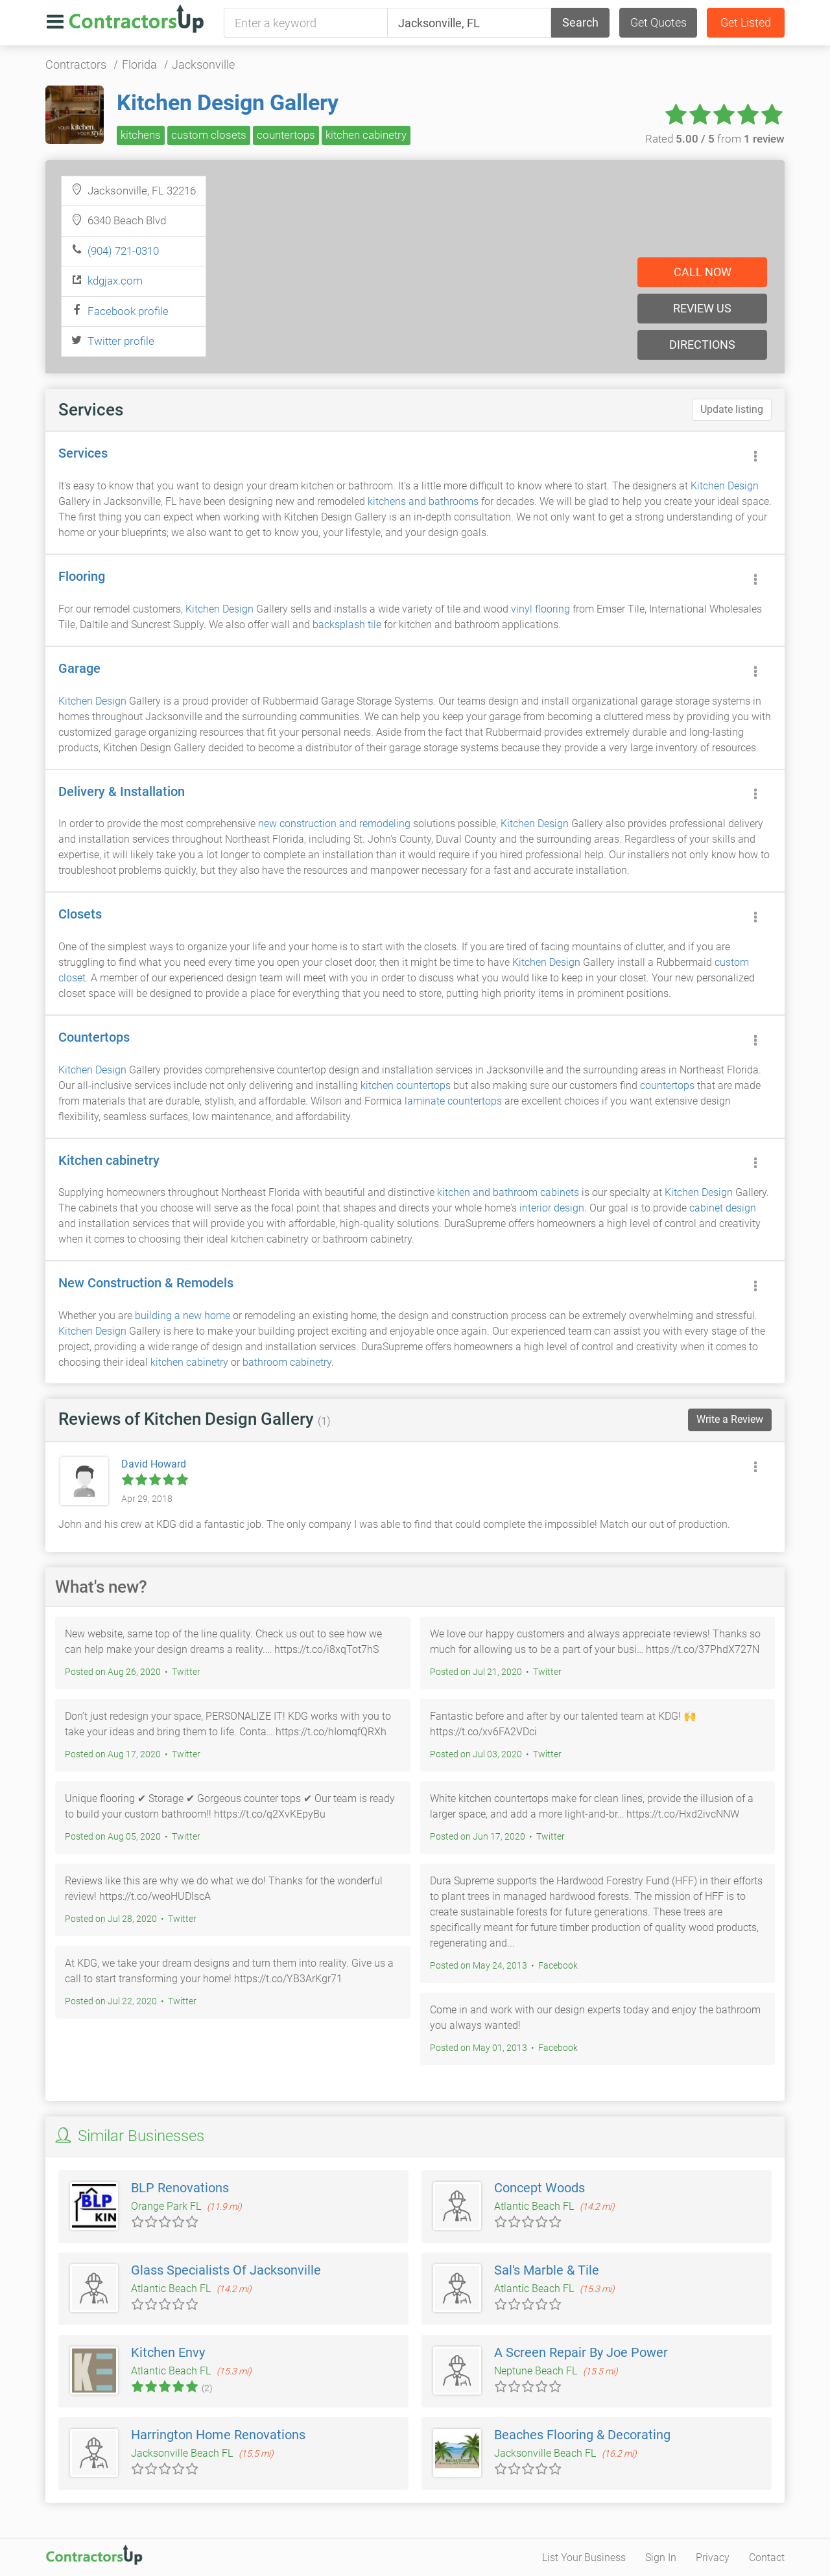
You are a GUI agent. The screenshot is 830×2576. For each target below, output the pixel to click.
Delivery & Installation (121, 791)
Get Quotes (658, 22)
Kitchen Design (725, 486)
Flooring (81, 576)
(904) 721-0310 (123, 250)
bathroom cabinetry (287, 1362)
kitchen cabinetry (366, 134)
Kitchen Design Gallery (227, 102)
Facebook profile (128, 311)
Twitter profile (121, 340)
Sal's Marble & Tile (546, 2270)
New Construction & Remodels (145, 1283)
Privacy (712, 2557)
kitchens (141, 134)
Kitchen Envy (168, 2352)
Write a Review (729, 1419)
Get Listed (745, 22)
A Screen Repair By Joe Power (581, 2352)
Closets (80, 914)
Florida (139, 64)
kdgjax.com (115, 280)
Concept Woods (539, 2187)
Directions (702, 344)
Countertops (94, 1037)
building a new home (182, 1315)
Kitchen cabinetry (109, 1160)
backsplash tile (347, 624)
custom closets (208, 134)
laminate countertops (453, 1101)
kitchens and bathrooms (423, 501)
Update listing (731, 409)
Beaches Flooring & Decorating (582, 2434)
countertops (286, 134)
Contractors (75, 64)
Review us (702, 308)
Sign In (660, 2557)
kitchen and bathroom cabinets (508, 1192)
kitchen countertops (406, 1085)
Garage (79, 668)
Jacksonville (203, 64)
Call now (702, 272)
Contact (767, 2557)
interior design (551, 1208)
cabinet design (722, 1208)
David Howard (153, 1464)
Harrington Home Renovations (218, 2434)
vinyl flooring (540, 609)
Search (580, 22)
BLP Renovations (180, 2187)
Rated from (715, 138)
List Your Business (584, 2557)
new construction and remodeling (334, 823)
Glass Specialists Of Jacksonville (226, 2270)
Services (83, 453)
